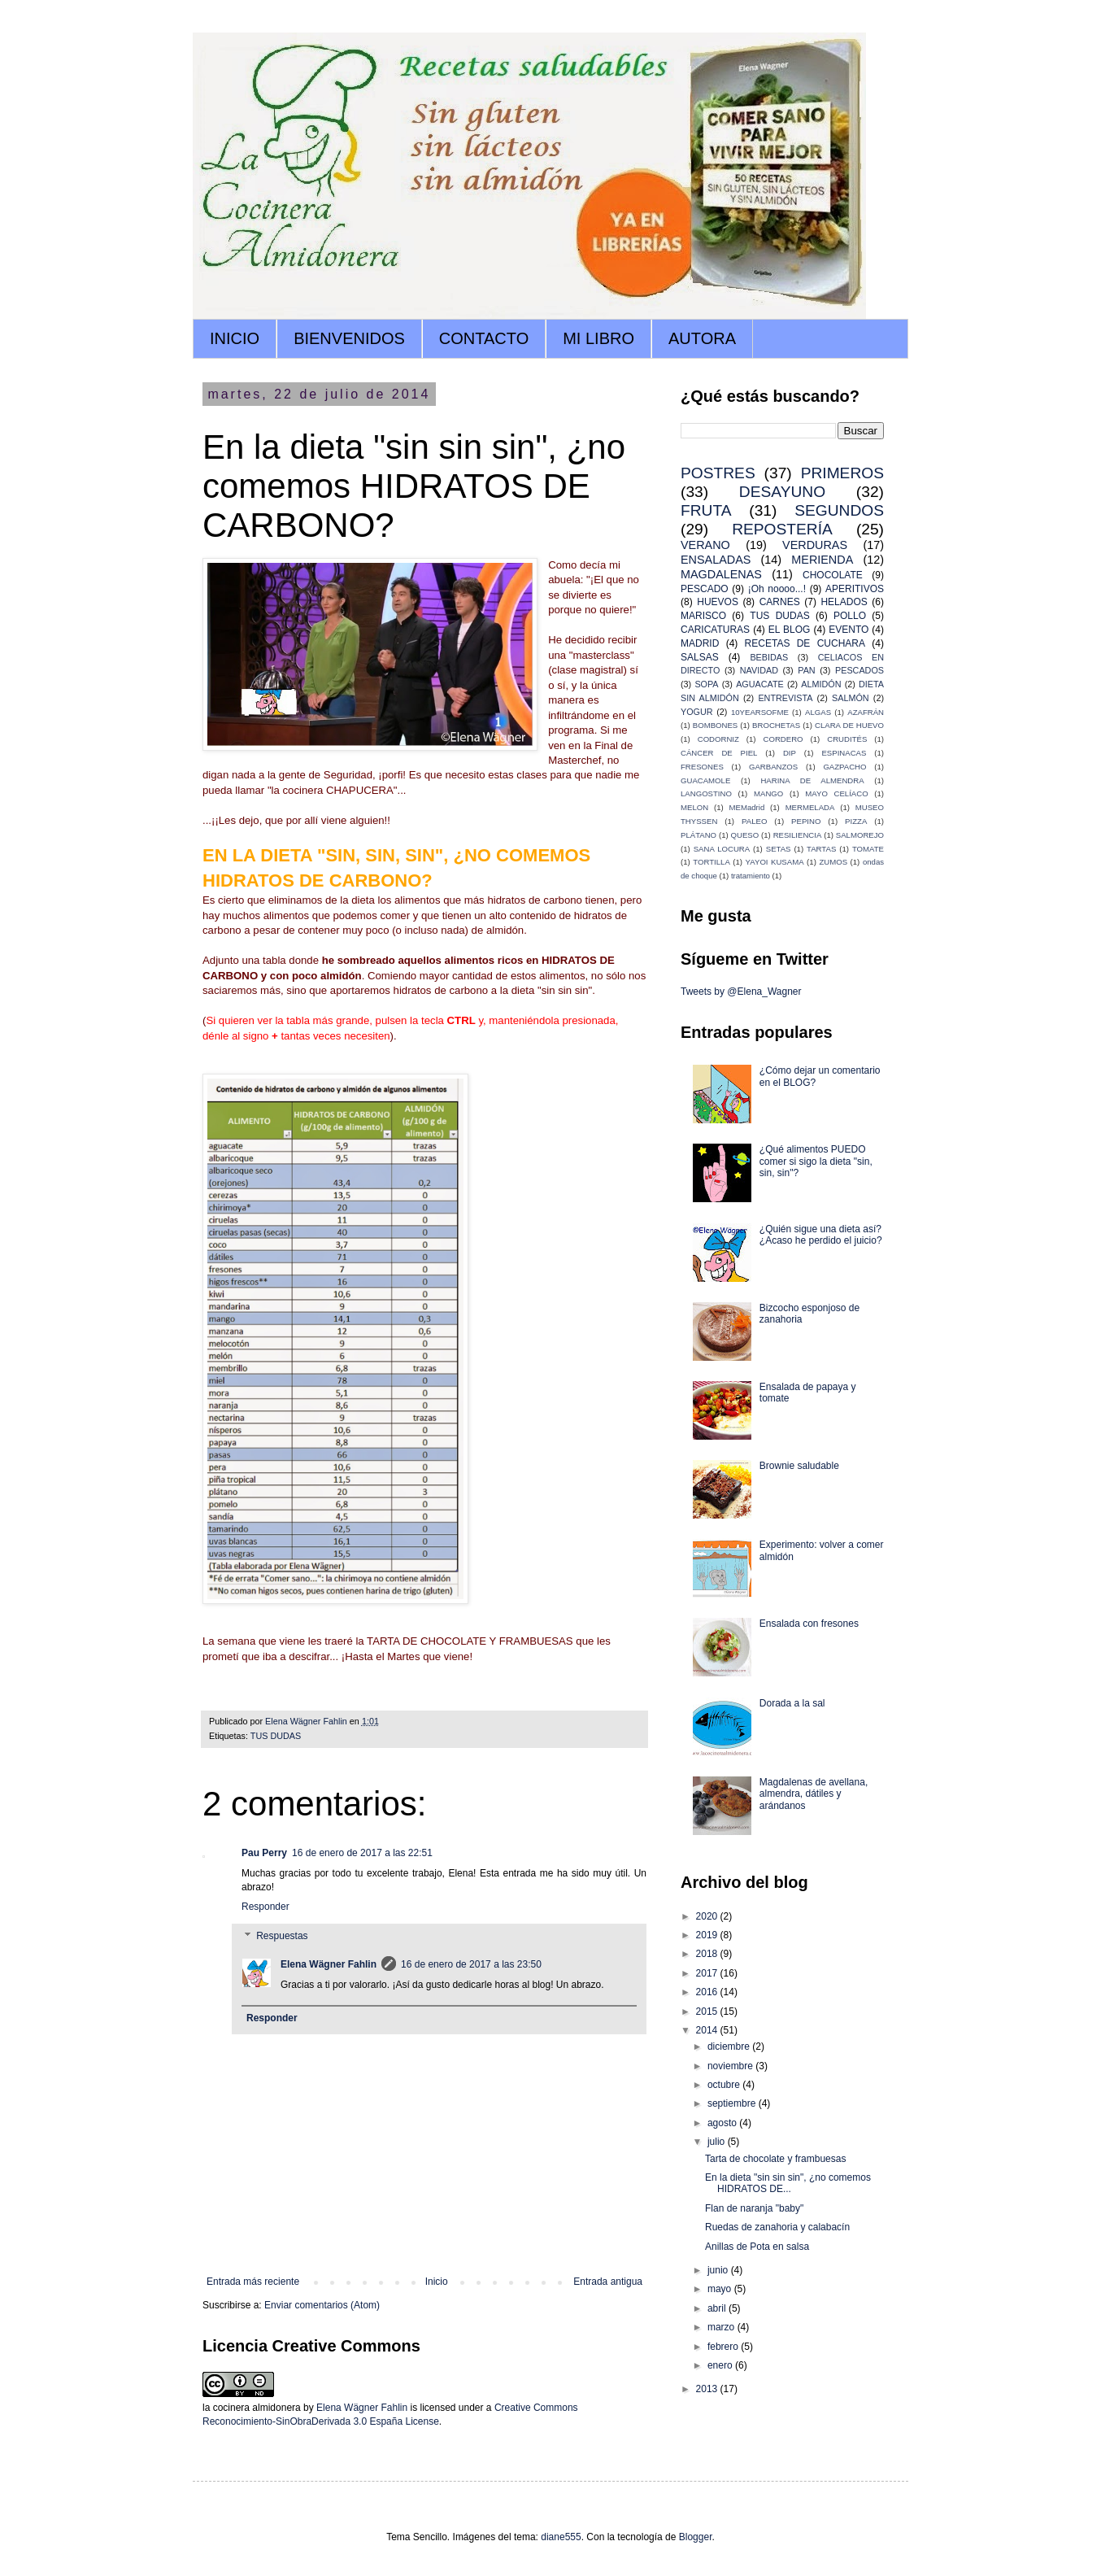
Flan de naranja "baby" (754, 2208)
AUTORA (702, 338)
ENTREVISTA (785, 698)
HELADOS (843, 602)
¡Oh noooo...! (777, 589)
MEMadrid (747, 807)
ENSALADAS (716, 559)
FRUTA (706, 510)
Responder (265, 1906)
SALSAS (700, 657)
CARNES (779, 602)
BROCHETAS (776, 725)
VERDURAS (814, 544)
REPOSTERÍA (782, 529)
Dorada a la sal (792, 1703)
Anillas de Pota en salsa (757, 2246)
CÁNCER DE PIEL (719, 752)
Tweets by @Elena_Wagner (741, 991)
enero (721, 2365)
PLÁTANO (698, 834)
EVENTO (848, 629)
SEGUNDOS (839, 510)
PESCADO (705, 589)
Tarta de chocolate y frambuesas (775, 2158)
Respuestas (281, 1936)
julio (717, 2141)
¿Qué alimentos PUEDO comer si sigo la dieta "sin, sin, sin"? (816, 1161)
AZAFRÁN (865, 712)
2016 (708, 1992)
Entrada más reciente (253, 2281)
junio (719, 2270)
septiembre (733, 2103)
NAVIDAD (759, 670)
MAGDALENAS (721, 574)
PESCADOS (859, 670)
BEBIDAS (769, 657)
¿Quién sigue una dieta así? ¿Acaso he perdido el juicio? (820, 1234)
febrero (724, 2346)
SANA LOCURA (722, 848)
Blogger (695, 2537)
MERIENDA (822, 559)
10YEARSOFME (760, 712)
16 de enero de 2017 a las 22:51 (362, 1853)
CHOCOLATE (833, 575)
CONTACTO (484, 338)
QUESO (745, 834)
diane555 (561, 2537)
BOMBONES (715, 725)
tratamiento (750, 875)
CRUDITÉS (847, 738)
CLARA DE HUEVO (849, 725)
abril (718, 2308)
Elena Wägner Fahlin (328, 1964)
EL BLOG (789, 629)
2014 (708, 2030)
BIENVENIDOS (349, 338)
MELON (694, 807)
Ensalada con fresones (809, 1623)
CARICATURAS (715, 629)
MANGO (768, 793)
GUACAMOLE (705, 780)
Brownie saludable (799, 1465)
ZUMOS (833, 861)
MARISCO (703, 615)
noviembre (731, 2066)
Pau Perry (264, 1853)
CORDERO (783, 738)
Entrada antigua (607, 2281)
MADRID (700, 643)
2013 (708, 2389)
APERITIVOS (854, 589)
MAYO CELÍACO (836, 793)
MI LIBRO (598, 338)
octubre (724, 2084)
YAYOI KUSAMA (775, 861)
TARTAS (821, 848)
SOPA (706, 684)
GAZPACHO (844, 766)
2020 (708, 1916)
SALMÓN (850, 698)
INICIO (234, 338)
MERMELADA (810, 807)
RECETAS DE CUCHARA (805, 643)
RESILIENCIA (797, 834)
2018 (708, 1953)
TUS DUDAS (275, 1736)
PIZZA (856, 821)
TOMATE (868, 848)
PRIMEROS (842, 473)
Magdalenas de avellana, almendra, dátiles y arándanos (813, 1793)
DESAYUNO (782, 491)
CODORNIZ (718, 738)
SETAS (778, 848)
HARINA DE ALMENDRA (812, 780)
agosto (723, 2123)
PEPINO (805, 821)
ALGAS (818, 712)
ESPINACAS (843, 752)
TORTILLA (711, 861)
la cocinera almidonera (251, 2407)
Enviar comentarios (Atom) (322, 2305)
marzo (722, 2327)
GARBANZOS (773, 766)
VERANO (705, 544)
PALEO (754, 821)
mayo (720, 2289)
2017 (708, 1973)
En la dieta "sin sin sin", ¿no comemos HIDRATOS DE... (788, 2183)
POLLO (849, 615)
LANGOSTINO (706, 793)
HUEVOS (717, 602)
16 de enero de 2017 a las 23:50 (471, 1964)
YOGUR (697, 712)
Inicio (436, 2281)
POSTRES (718, 473)
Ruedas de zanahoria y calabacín (777, 2227)
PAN (806, 670)
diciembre (729, 2046)
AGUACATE (760, 684)
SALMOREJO (860, 834)
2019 (708, 1935)
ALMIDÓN (821, 684)
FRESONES (702, 766)
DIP (789, 752)
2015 (708, 2011)
